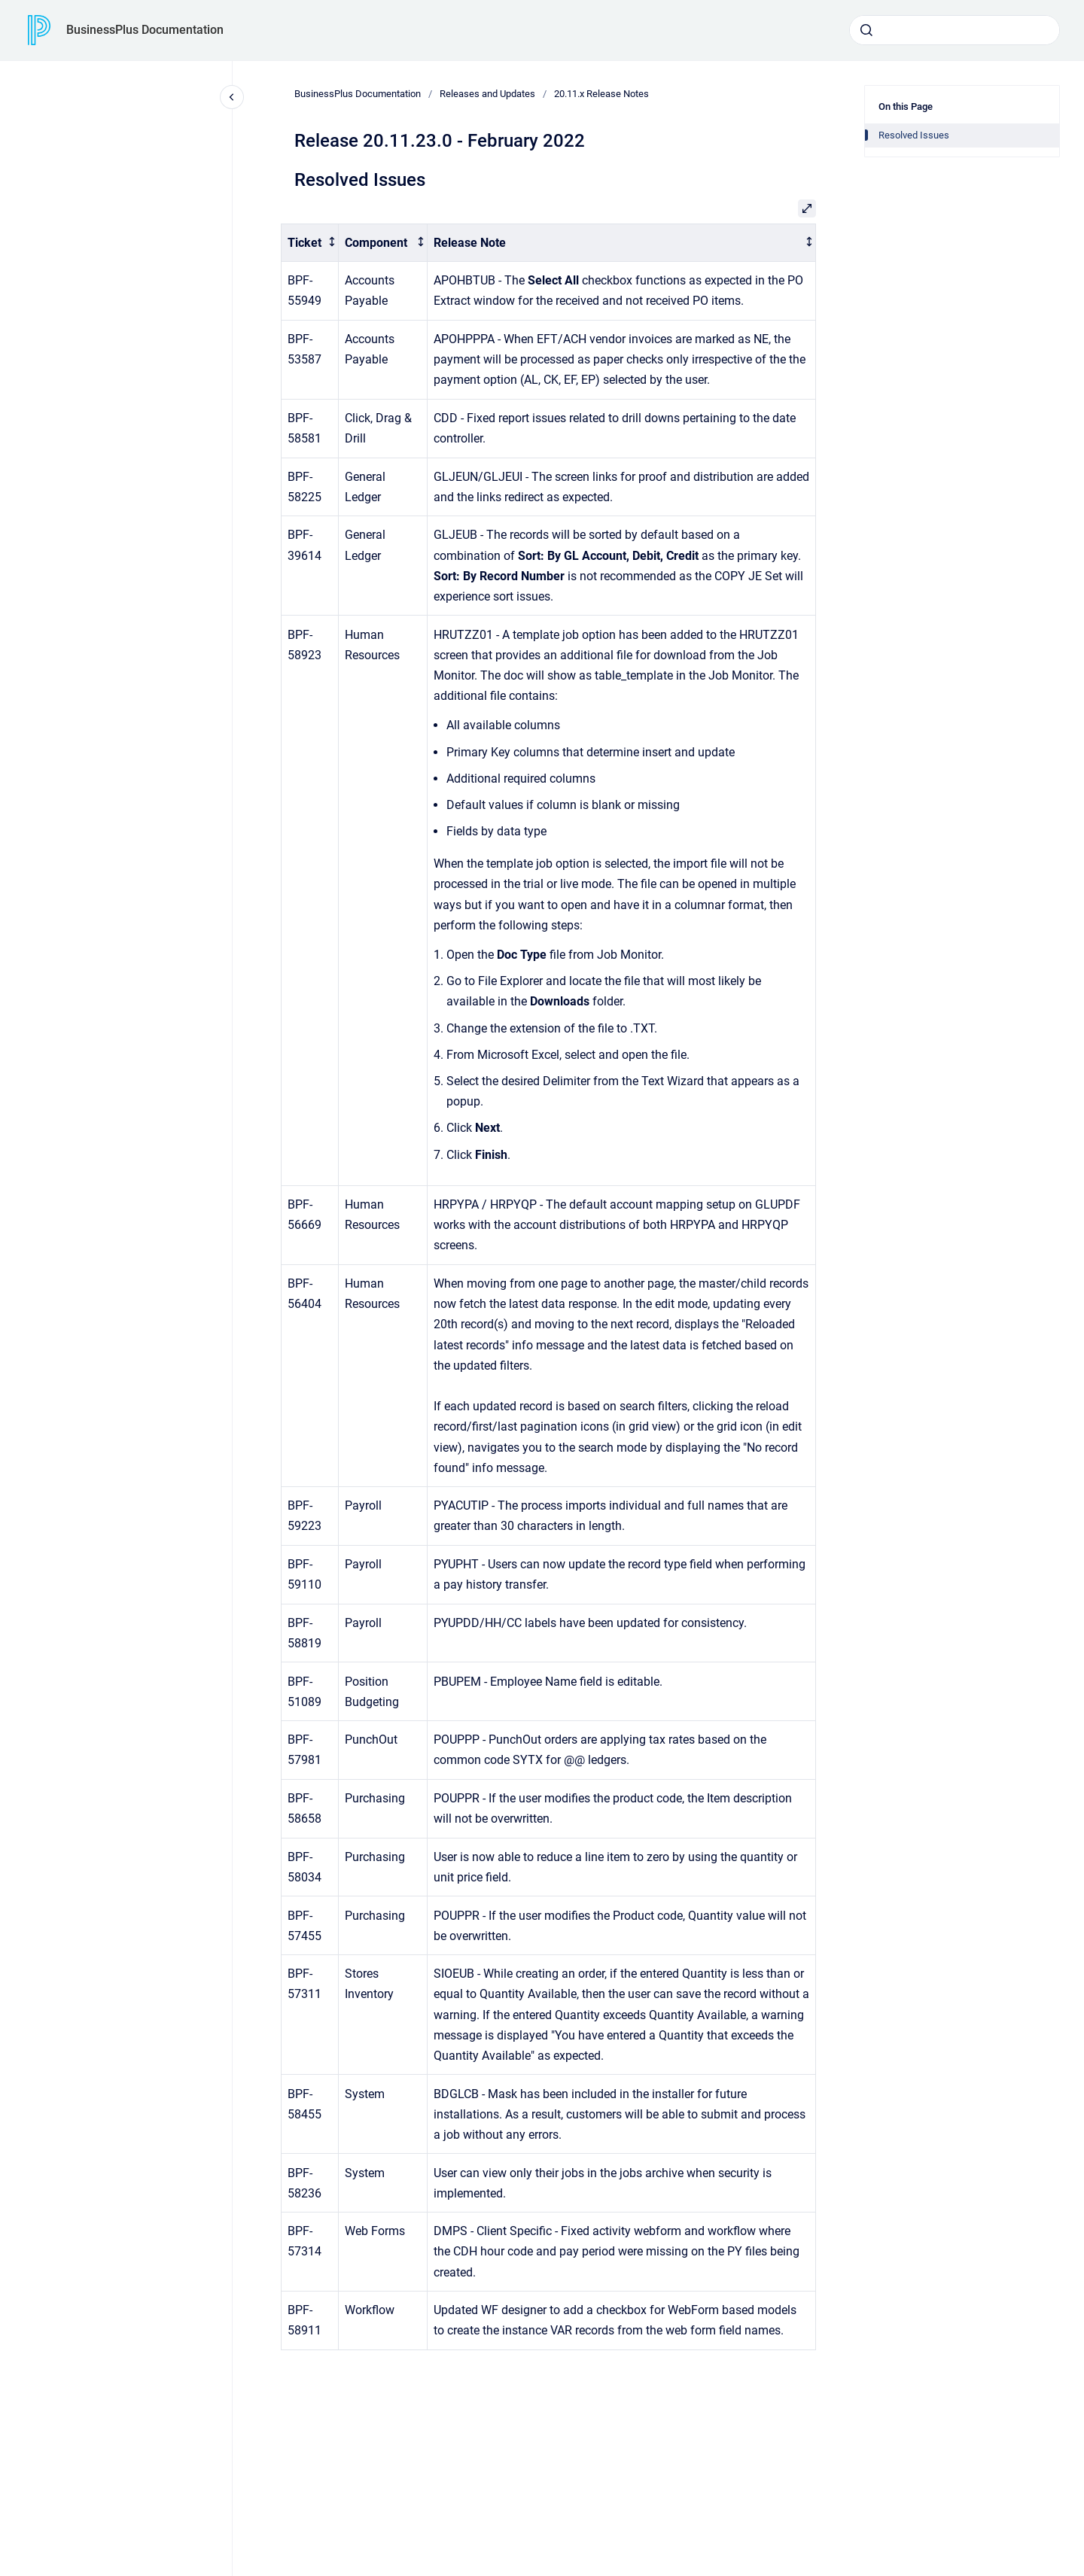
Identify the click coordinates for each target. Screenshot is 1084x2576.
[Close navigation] (232, 97)
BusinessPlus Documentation (145, 30)
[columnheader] (310, 243)
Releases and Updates (487, 93)
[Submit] (866, 30)
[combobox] (954, 30)
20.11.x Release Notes (601, 93)
